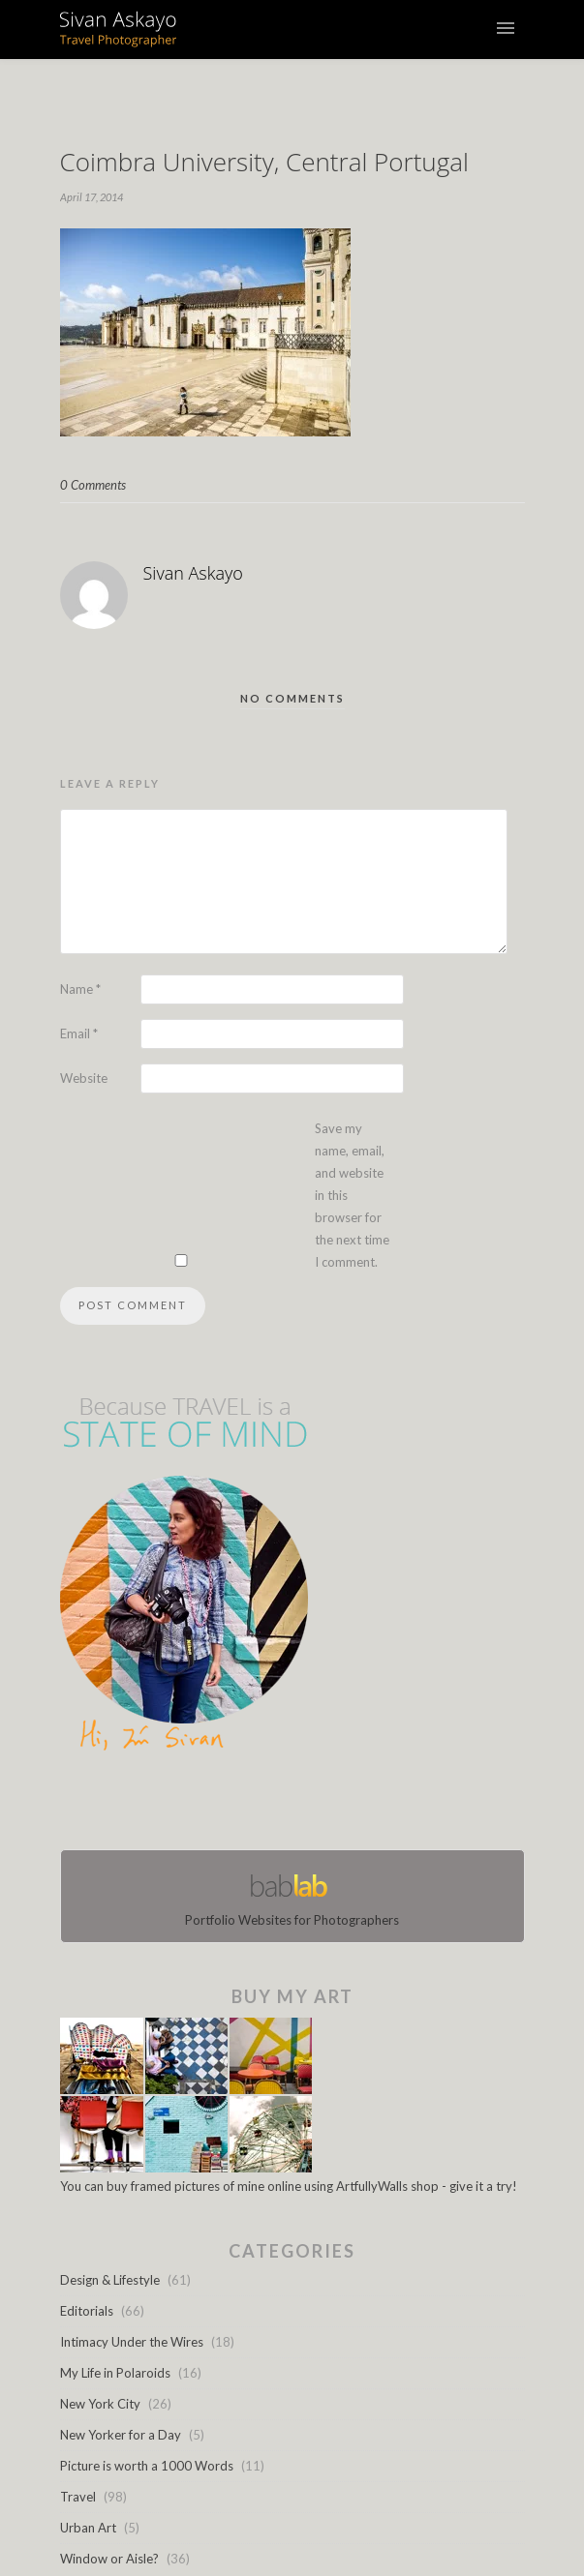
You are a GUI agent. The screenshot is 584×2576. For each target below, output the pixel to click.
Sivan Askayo (193, 572)
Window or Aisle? (109, 2558)
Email (79, 1033)
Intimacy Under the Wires (131, 2342)
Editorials (86, 2311)
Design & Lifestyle (110, 2280)
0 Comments (93, 485)
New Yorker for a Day (120, 2434)
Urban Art (88, 2527)
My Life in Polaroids (115, 2373)
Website (84, 1078)
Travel (78, 2496)
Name (80, 989)
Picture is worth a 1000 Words (146, 2465)
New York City (100, 2403)
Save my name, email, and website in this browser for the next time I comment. (352, 1195)
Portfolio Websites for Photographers (292, 1896)
